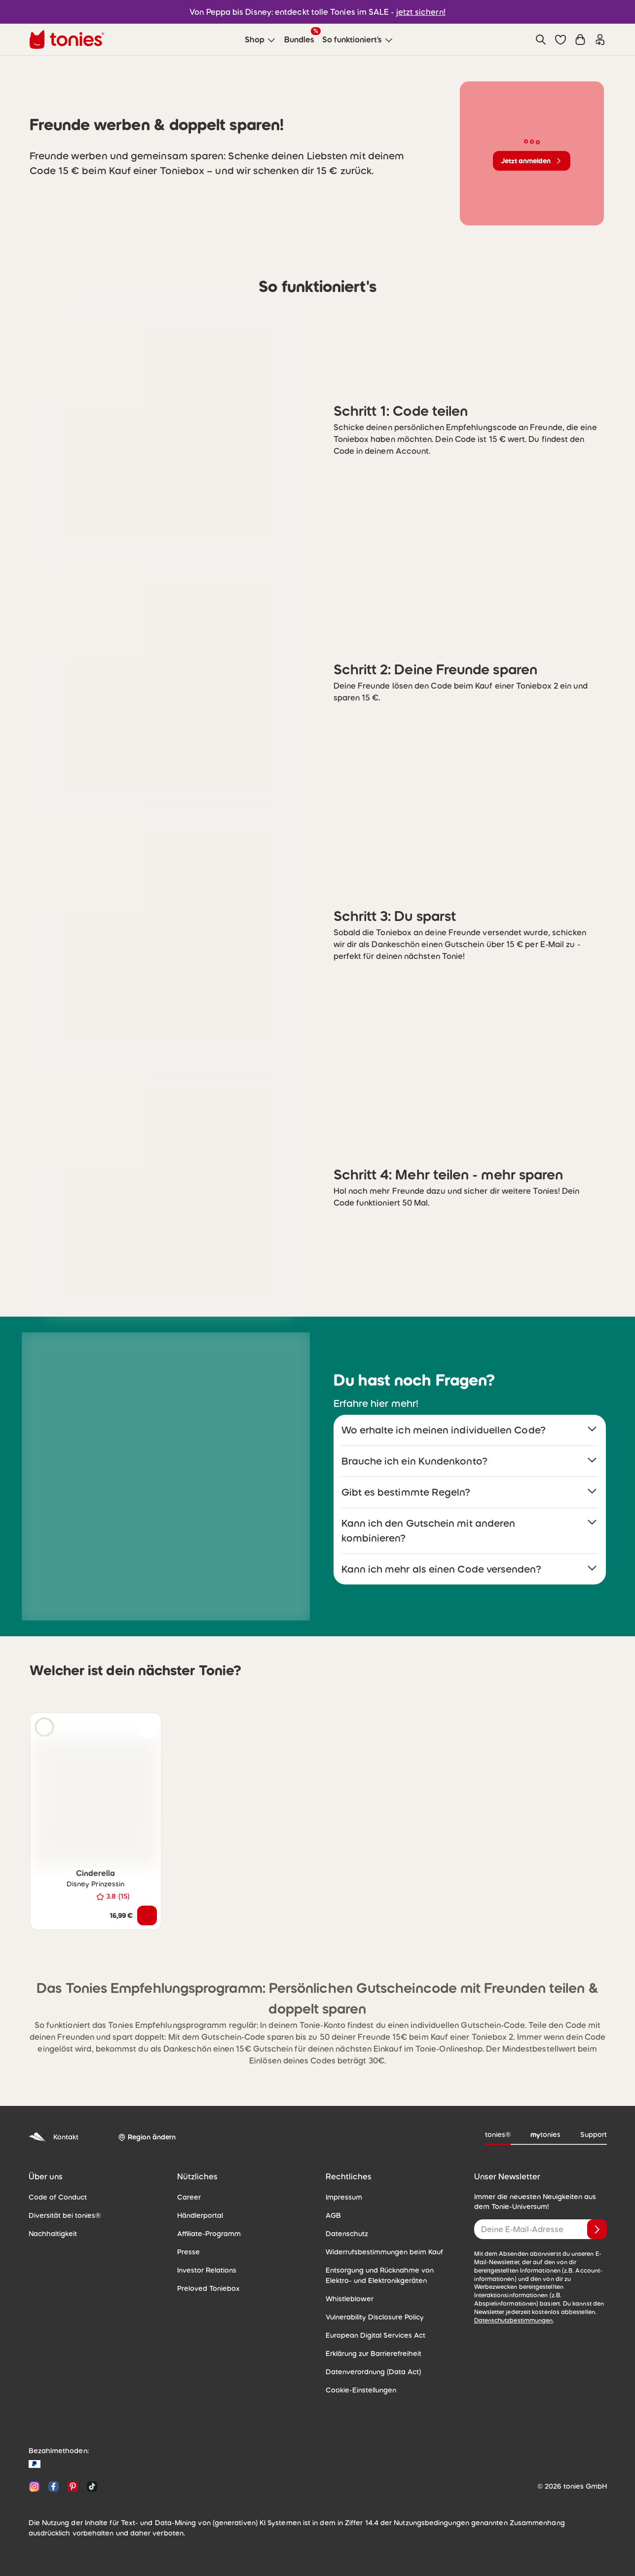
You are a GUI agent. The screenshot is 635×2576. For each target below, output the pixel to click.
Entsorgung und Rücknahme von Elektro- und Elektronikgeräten (380, 2275)
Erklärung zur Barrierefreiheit (373, 2353)
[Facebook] (53, 2486)
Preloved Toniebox (208, 2288)
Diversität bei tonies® (65, 2215)
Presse (188, 2251)
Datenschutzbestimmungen (513, 2320)
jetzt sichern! (421, 12)
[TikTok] (90, 2486)
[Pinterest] (72, 2486)
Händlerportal (200, 2215)
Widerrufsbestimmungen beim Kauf (384, 2251)
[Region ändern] (147, 2137)
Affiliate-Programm (209, 2233)
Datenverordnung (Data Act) (373, 2371)
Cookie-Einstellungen (361, 2390)
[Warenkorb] (580, 39)
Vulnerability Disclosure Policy (375, 2317)
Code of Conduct (58, 2197)
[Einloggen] (600, 39)
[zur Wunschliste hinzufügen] (147, 1727)
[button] (560, 39)
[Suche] (541, 39)
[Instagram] (34, 2486)
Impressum (344, 2197)
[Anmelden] (597, 2229)
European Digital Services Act (375, 2335)
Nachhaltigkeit (53, 2233)
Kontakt (53, 2137)
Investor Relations (206, 2270)
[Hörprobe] (44, 1727)
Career (189, 2197)
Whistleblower (350, 2298)
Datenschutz (347, 2233)
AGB (333, 2215)
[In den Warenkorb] (147, 1915)
